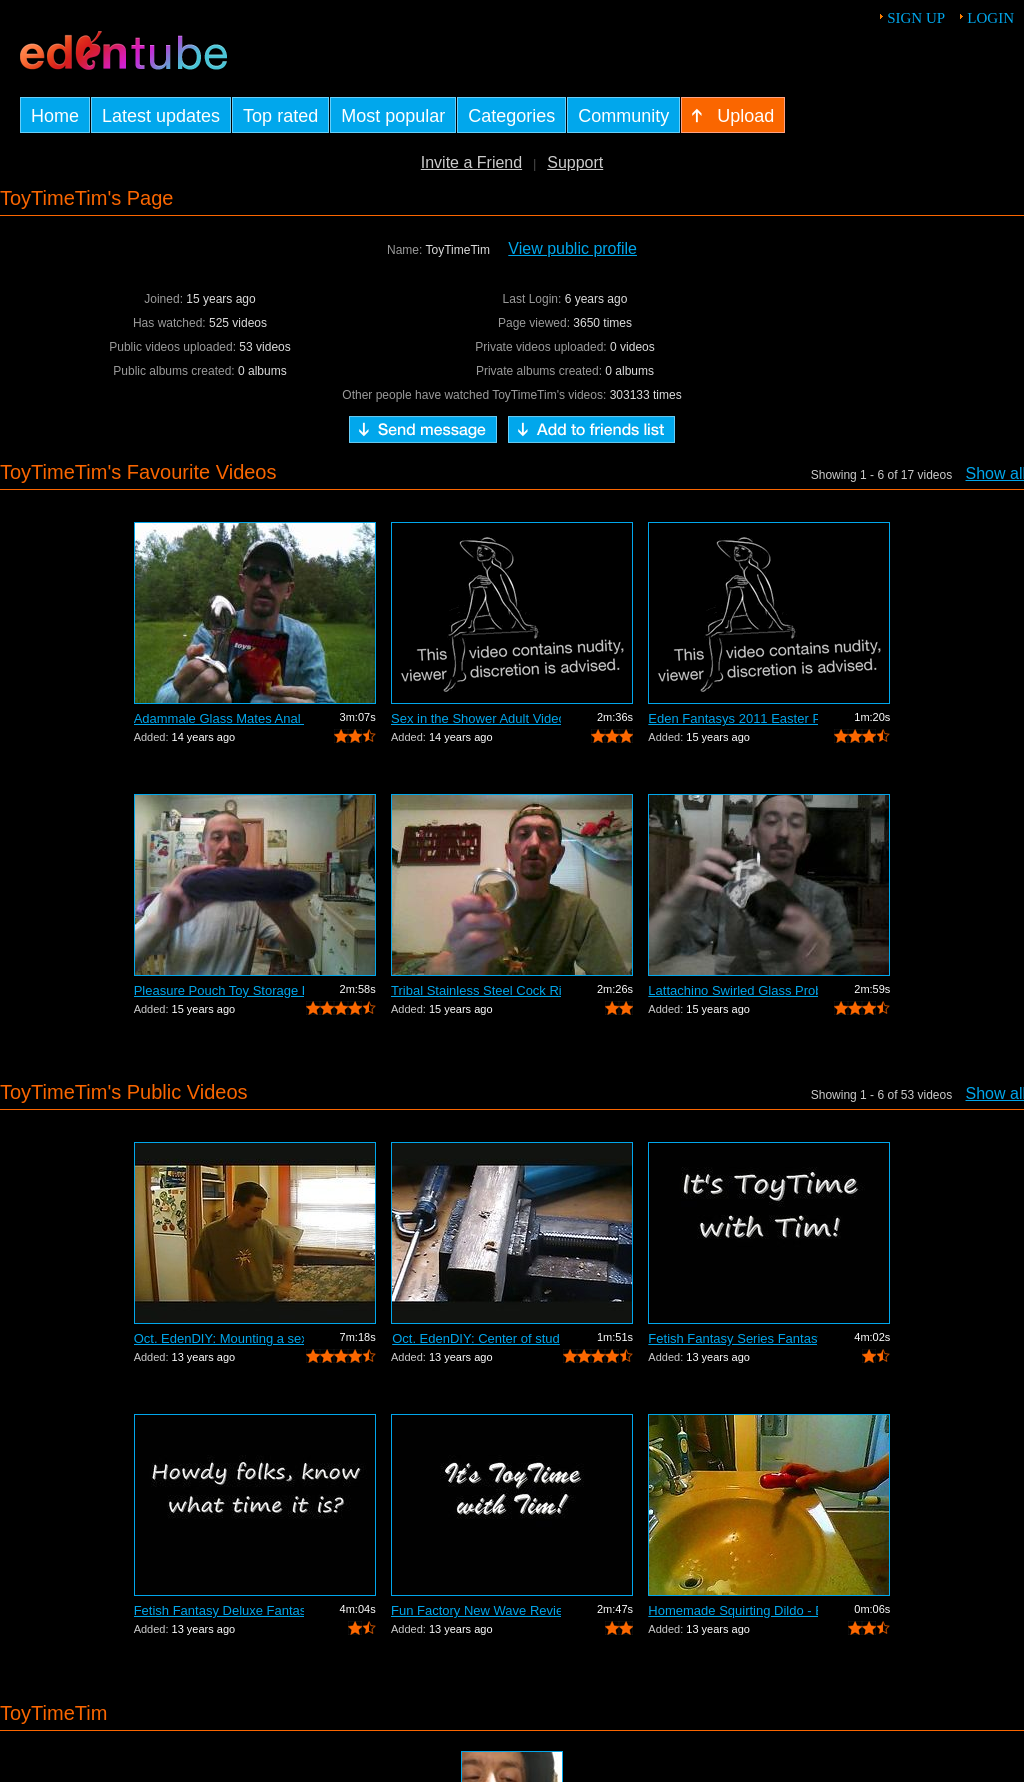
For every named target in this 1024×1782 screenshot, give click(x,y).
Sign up (916, 18)
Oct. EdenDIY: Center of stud (476, 1338)
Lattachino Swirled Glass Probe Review (733, 990)
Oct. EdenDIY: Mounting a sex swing (219, 1338)
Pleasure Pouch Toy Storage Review (219, 990)
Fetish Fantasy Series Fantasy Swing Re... (733, 1338)
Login (990, 18)
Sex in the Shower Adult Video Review (476, 718)
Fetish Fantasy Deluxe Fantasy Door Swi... (219, 1610)
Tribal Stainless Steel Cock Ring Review (476, 990)
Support (575, 162)
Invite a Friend (471, 162)
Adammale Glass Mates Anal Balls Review (219, 718)
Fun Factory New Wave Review (476, 1610)
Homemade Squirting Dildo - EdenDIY (733, 1610)
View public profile (572, 248)
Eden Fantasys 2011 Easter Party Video (733, 718)
